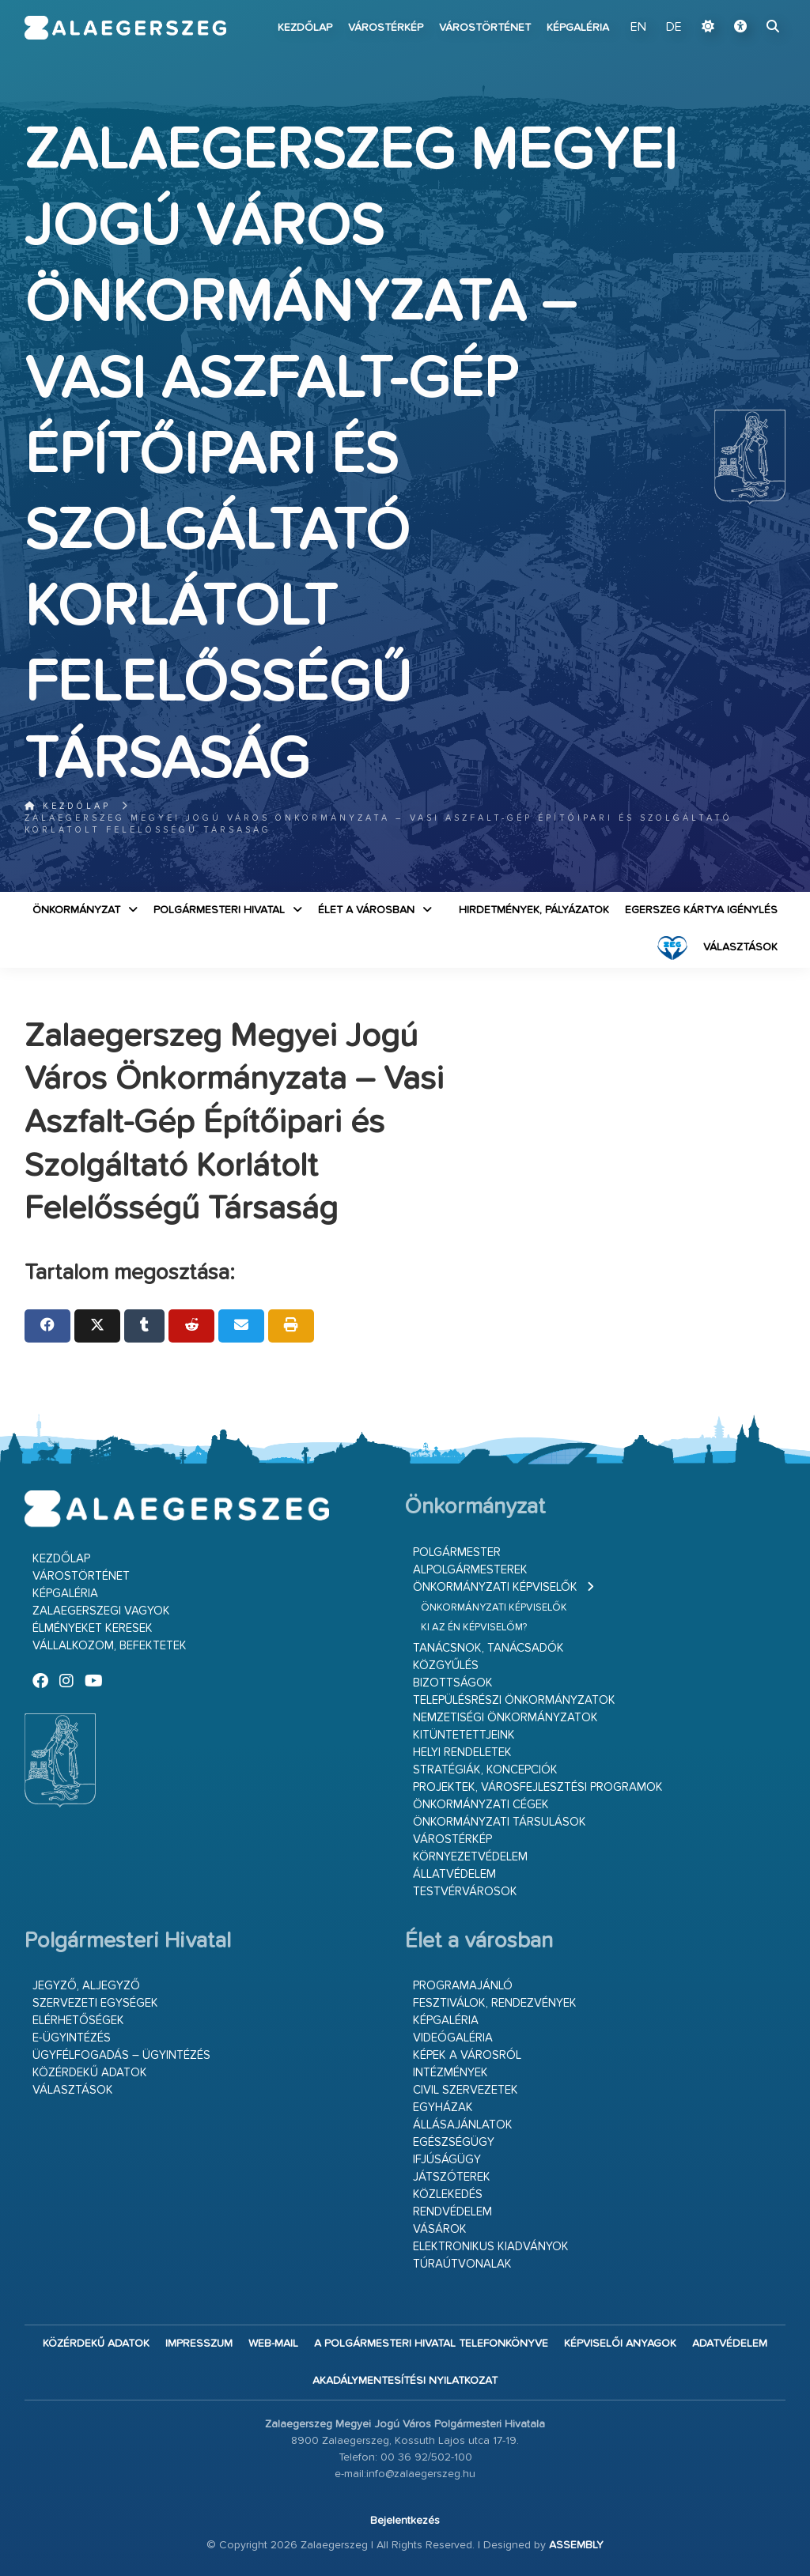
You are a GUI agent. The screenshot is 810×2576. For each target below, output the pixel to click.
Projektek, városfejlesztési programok (538, 1787)
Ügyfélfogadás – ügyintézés (121, 2055)
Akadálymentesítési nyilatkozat (405, 2380)
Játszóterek (451, 2177)
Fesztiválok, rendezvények (495, 2003)
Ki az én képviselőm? (474, 1627)
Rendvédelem (452, 2212)
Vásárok (440, 2229)
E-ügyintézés (71, 2038)
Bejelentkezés (405, 2520)
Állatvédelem (454, 1874)
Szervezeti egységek (95, 2003)
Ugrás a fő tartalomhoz (745, 7)
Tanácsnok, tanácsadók (488, 1648)
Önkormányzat (76, 910)
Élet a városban (366, 910)
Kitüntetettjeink (464, 1735)
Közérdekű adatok (89, 2073)
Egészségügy (453, 2142)
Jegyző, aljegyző (86, 1986)
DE (674, 27)
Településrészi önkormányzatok (514, 1700)
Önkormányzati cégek (481, 1805)
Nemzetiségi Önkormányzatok (505, 1718)
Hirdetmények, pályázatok (534, 910)
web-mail (273, 2343)
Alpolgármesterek (470, 1570)
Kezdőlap (305, 27)
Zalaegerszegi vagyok (101, 1611)
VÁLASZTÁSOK (740, 947)
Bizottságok (453, 1683)
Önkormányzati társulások (499, 1822)
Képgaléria (578, 27)
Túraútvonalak (462, 2264)
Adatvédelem (729, 2343)
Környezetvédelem (470, 1857)
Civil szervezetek (465, 2090)
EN (638, 27)
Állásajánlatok (463, 2125)
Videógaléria (453, 2038)
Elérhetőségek (78, 2020)
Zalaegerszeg (126, 28)
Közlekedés (448, 2194)
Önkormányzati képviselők (495, 1587)
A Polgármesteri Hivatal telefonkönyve (431, 2343)
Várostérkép (385, 27)
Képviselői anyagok (620, 2343)
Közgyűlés (446, 1665)
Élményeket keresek (92, 1628)
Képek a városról (467, 2055)
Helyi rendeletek (462, 1752)
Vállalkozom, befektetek (109, 1646)
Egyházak (443, 2107)
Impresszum (199, 2343)
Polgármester (457, 1552)
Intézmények (450, 2073)
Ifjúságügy (447, 2160)
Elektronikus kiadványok (491, 2247)
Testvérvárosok (465, 1892)
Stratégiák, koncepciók (485, 1770)
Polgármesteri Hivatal (219, 910)
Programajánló (463, 1986)
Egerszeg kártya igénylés (701, 910)
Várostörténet (485, 27)
